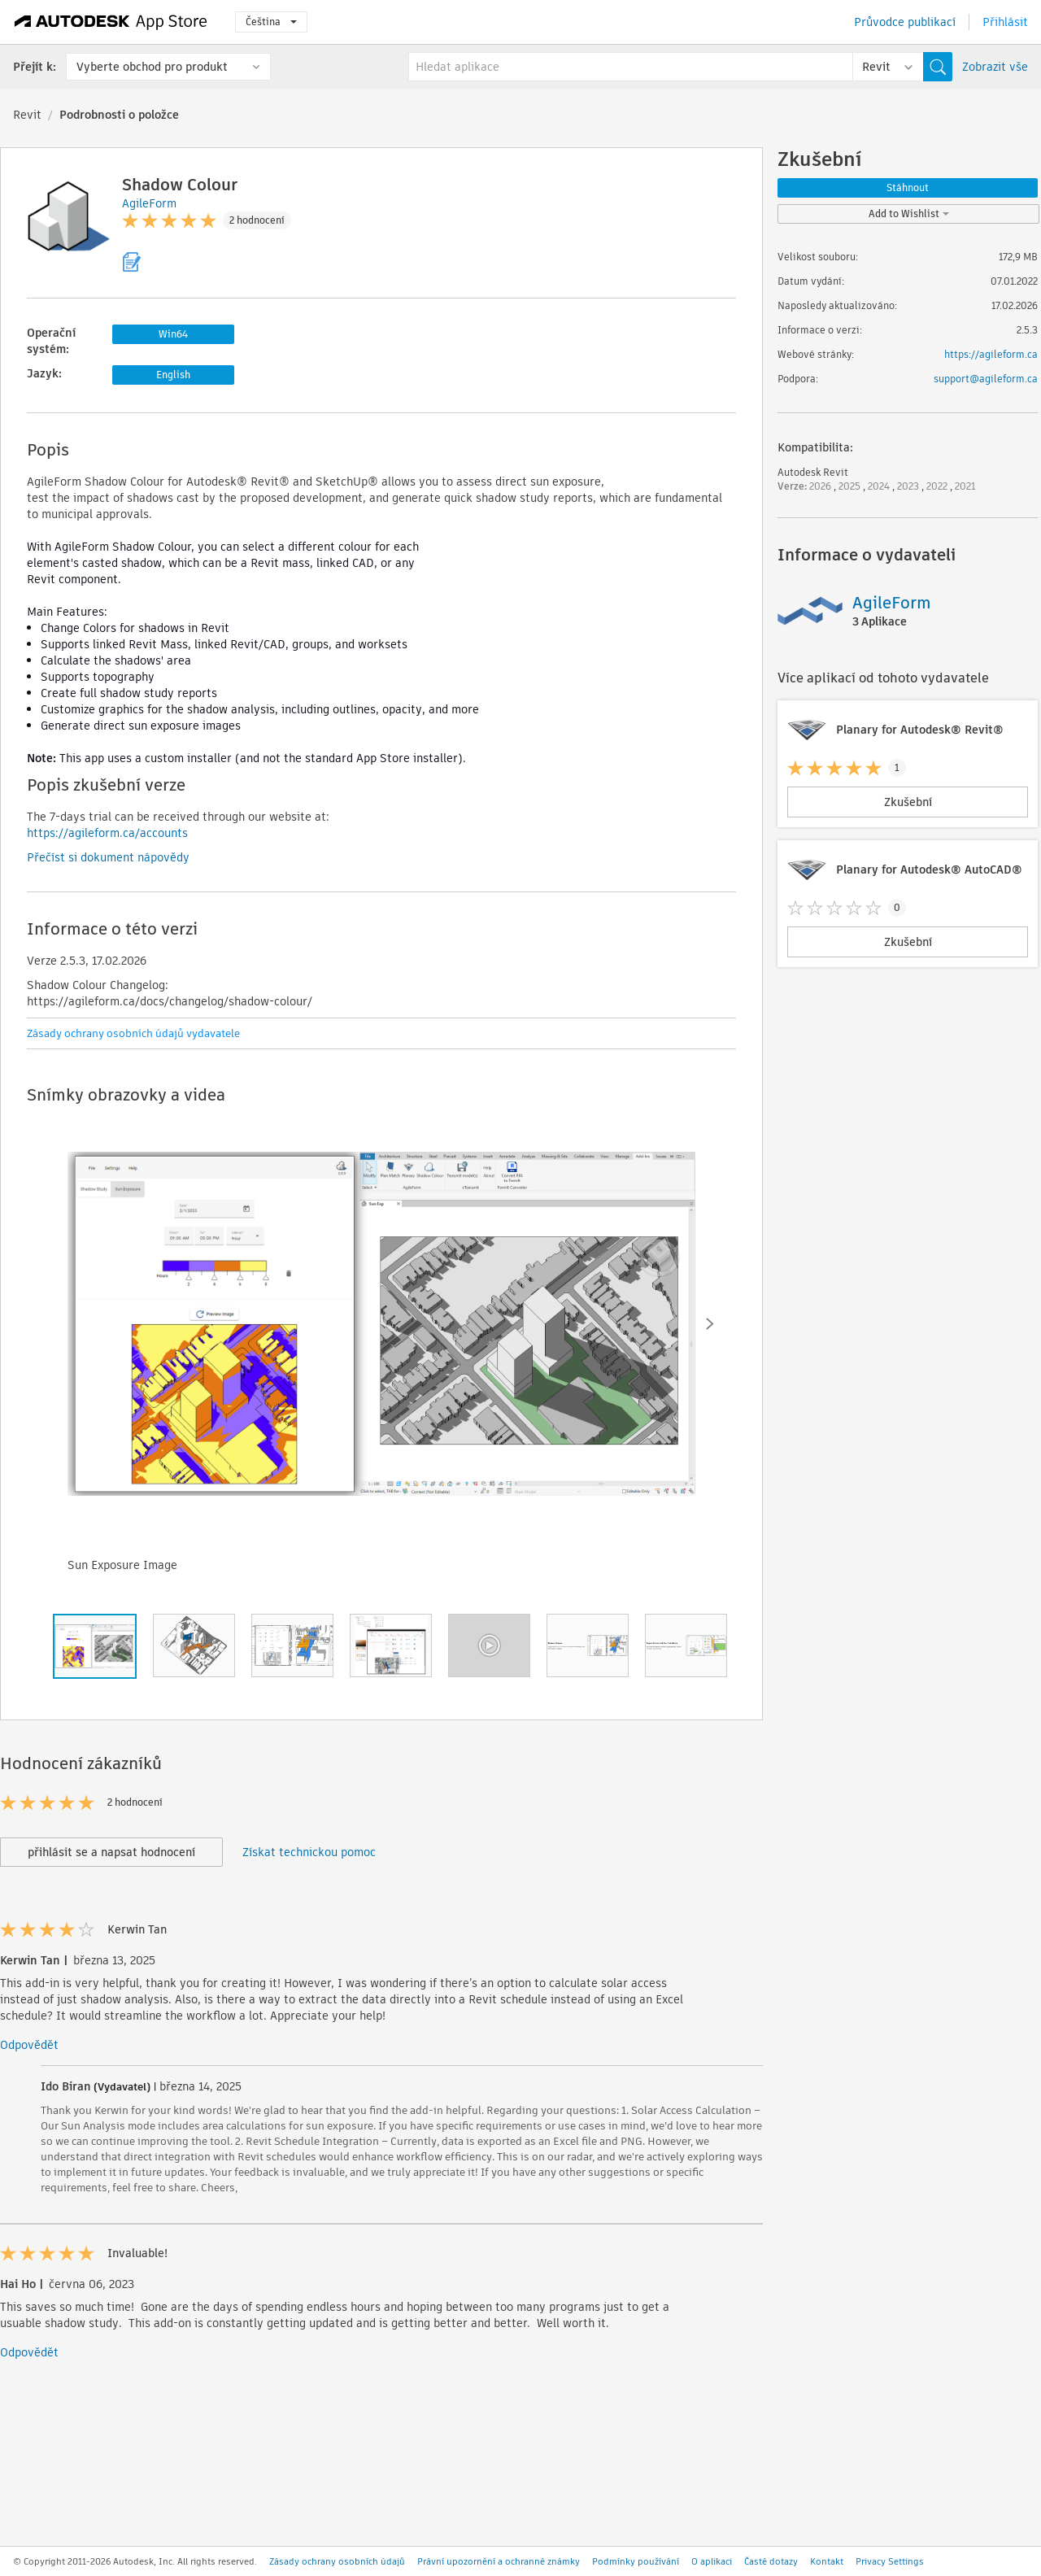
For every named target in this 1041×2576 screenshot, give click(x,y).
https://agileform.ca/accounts (107, 833)
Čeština (271, 21)
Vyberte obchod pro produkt (152, 67)
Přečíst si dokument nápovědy (108, 857)
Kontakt (826, 2561)
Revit (27, 115)
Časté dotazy (771, 2561)
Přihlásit (1005, 22)
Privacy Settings (890, 2561)
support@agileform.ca (986, 379)
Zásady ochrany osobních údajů (337, 2561)
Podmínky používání (635, 2561)
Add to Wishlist (909, 213)
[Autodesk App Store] (111, 22)
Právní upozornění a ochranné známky (498, 2561)
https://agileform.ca (991, 354)
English (173, 374)
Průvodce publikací (905, 22)
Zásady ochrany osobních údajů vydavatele (133, 1033)
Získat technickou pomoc (309, 1852)
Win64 (173, 334)
